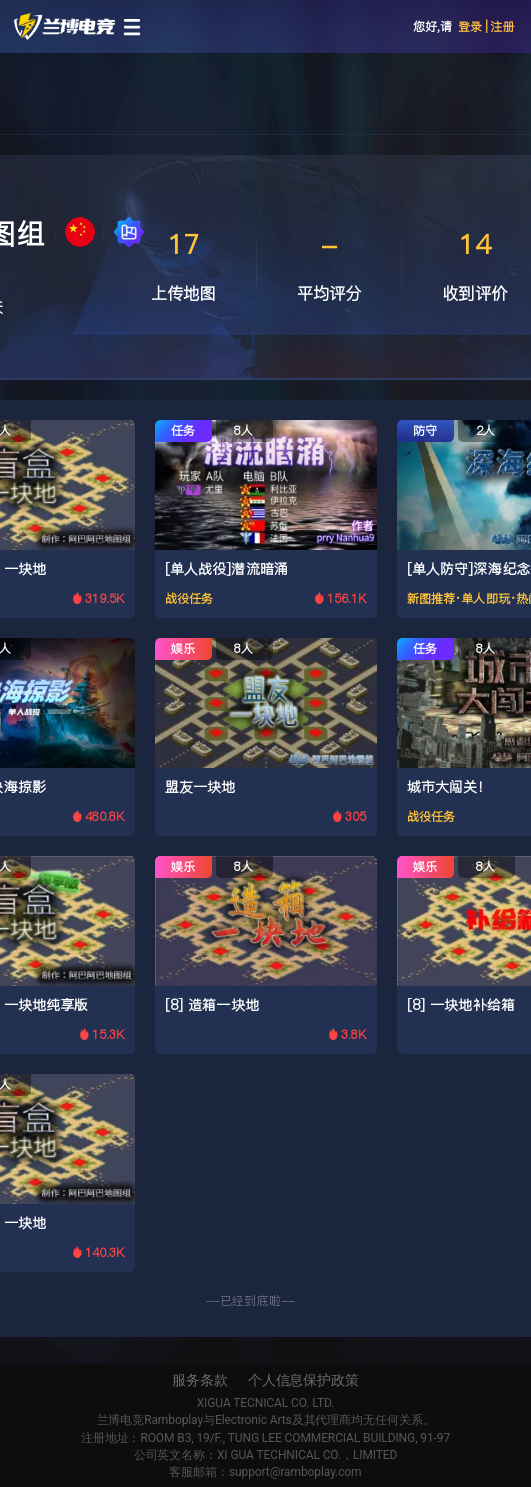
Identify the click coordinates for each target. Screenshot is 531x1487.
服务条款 (200, 1380)
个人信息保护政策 (303, 1380)
